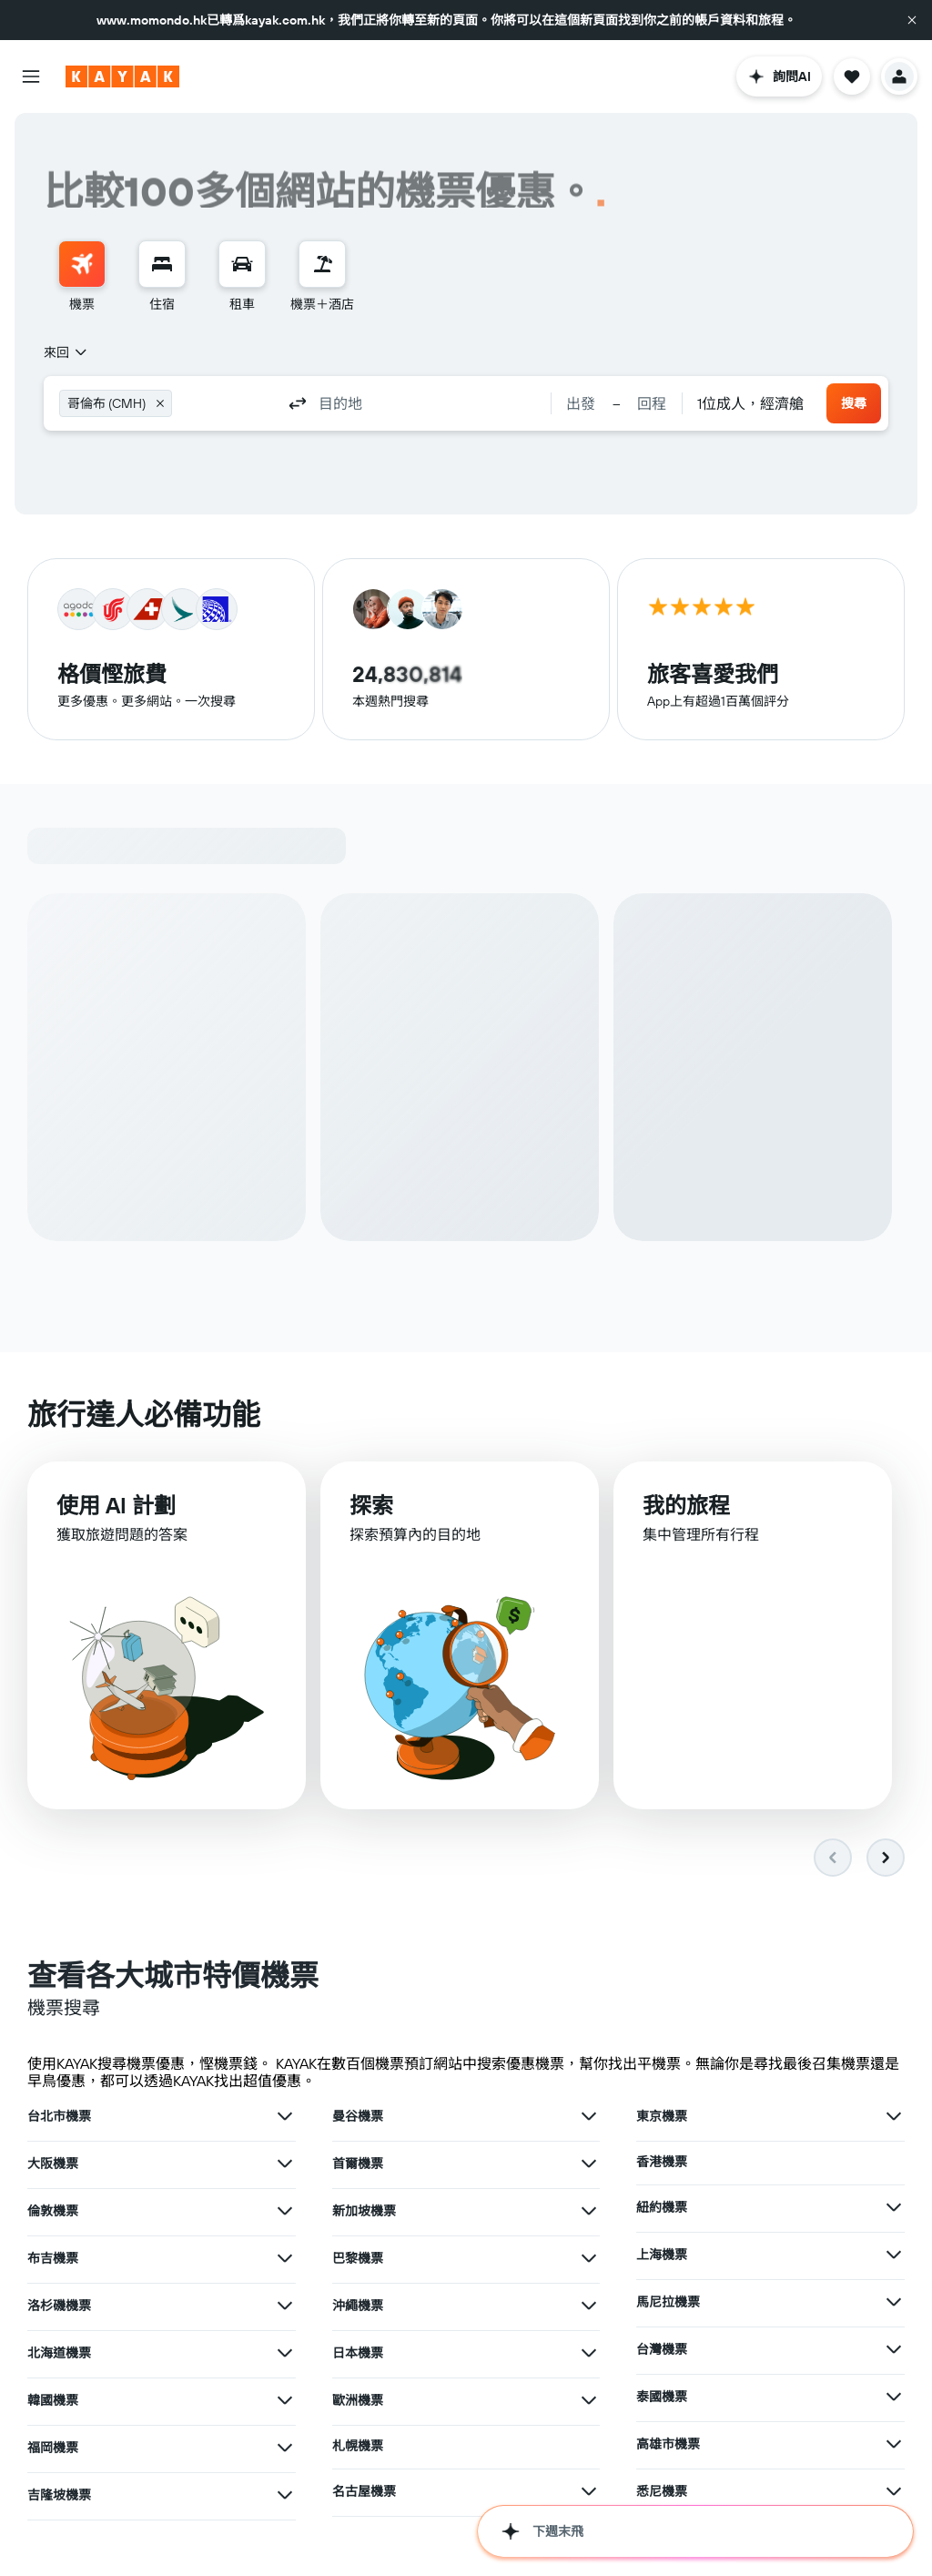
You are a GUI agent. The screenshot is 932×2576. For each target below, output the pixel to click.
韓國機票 (52, 2400)
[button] (912, 20)
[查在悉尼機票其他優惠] (894, 2491)
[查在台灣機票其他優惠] (894, 2349)
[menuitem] (82, 276)
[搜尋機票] (82, 264)
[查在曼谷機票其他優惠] (589, 2116)
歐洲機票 (357, 2400)
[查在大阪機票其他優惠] (285, 2163)
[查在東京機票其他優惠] (894, 2116)
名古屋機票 (364, 2491)
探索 (371, 1505)
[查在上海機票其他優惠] (894, 2254)
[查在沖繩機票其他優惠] (589, 2305)
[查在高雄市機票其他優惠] (894, 2444)
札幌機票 (357, 2446)
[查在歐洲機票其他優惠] (589, 2400)
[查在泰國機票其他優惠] (894, 2397)
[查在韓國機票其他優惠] (285, 2400)
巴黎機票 (357, 2258)
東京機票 (661, 2116)
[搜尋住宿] (162, 264)
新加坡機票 (364, 2211)
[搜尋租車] (242, 264)
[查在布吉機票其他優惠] (285, 2258)
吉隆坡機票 (59, 2495)
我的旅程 (686, 1505)
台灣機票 (661, 2349)
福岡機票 (52, 2447)
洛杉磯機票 (59, 2305)
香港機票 (661, 2161)
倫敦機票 (52, 2211)
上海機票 (661, 2254)
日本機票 (357, 2353)
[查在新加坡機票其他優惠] (589, 2211)
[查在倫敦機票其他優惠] (285, 2211)
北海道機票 (59, 2353)
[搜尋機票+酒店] (322, 264)
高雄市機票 (668, 2444)
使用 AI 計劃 (116, 1505)
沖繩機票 (357, 2305)
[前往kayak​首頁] (122, 76)
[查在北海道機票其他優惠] (285, 2353)
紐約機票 (661, 2207)
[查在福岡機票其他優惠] (285, 2448)
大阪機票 (52, 2163)
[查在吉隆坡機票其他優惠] (285, 2495)
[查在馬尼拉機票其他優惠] (894, 2302)
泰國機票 (661, 2396)
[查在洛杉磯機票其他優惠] (285, 2305)
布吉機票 (52, 2258)
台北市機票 (59, 2116)
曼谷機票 (357, 2116)
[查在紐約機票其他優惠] (894, 2207)
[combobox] (66, 352)
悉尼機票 (661, 2491)
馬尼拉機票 (668, 2302)
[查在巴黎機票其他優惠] (589, 2258)
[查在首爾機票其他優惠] (589, 2163)
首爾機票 (357, 2163)
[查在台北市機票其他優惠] (285, 2116)
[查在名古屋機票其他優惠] (589, 2491)
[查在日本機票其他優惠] (589, 2353)
